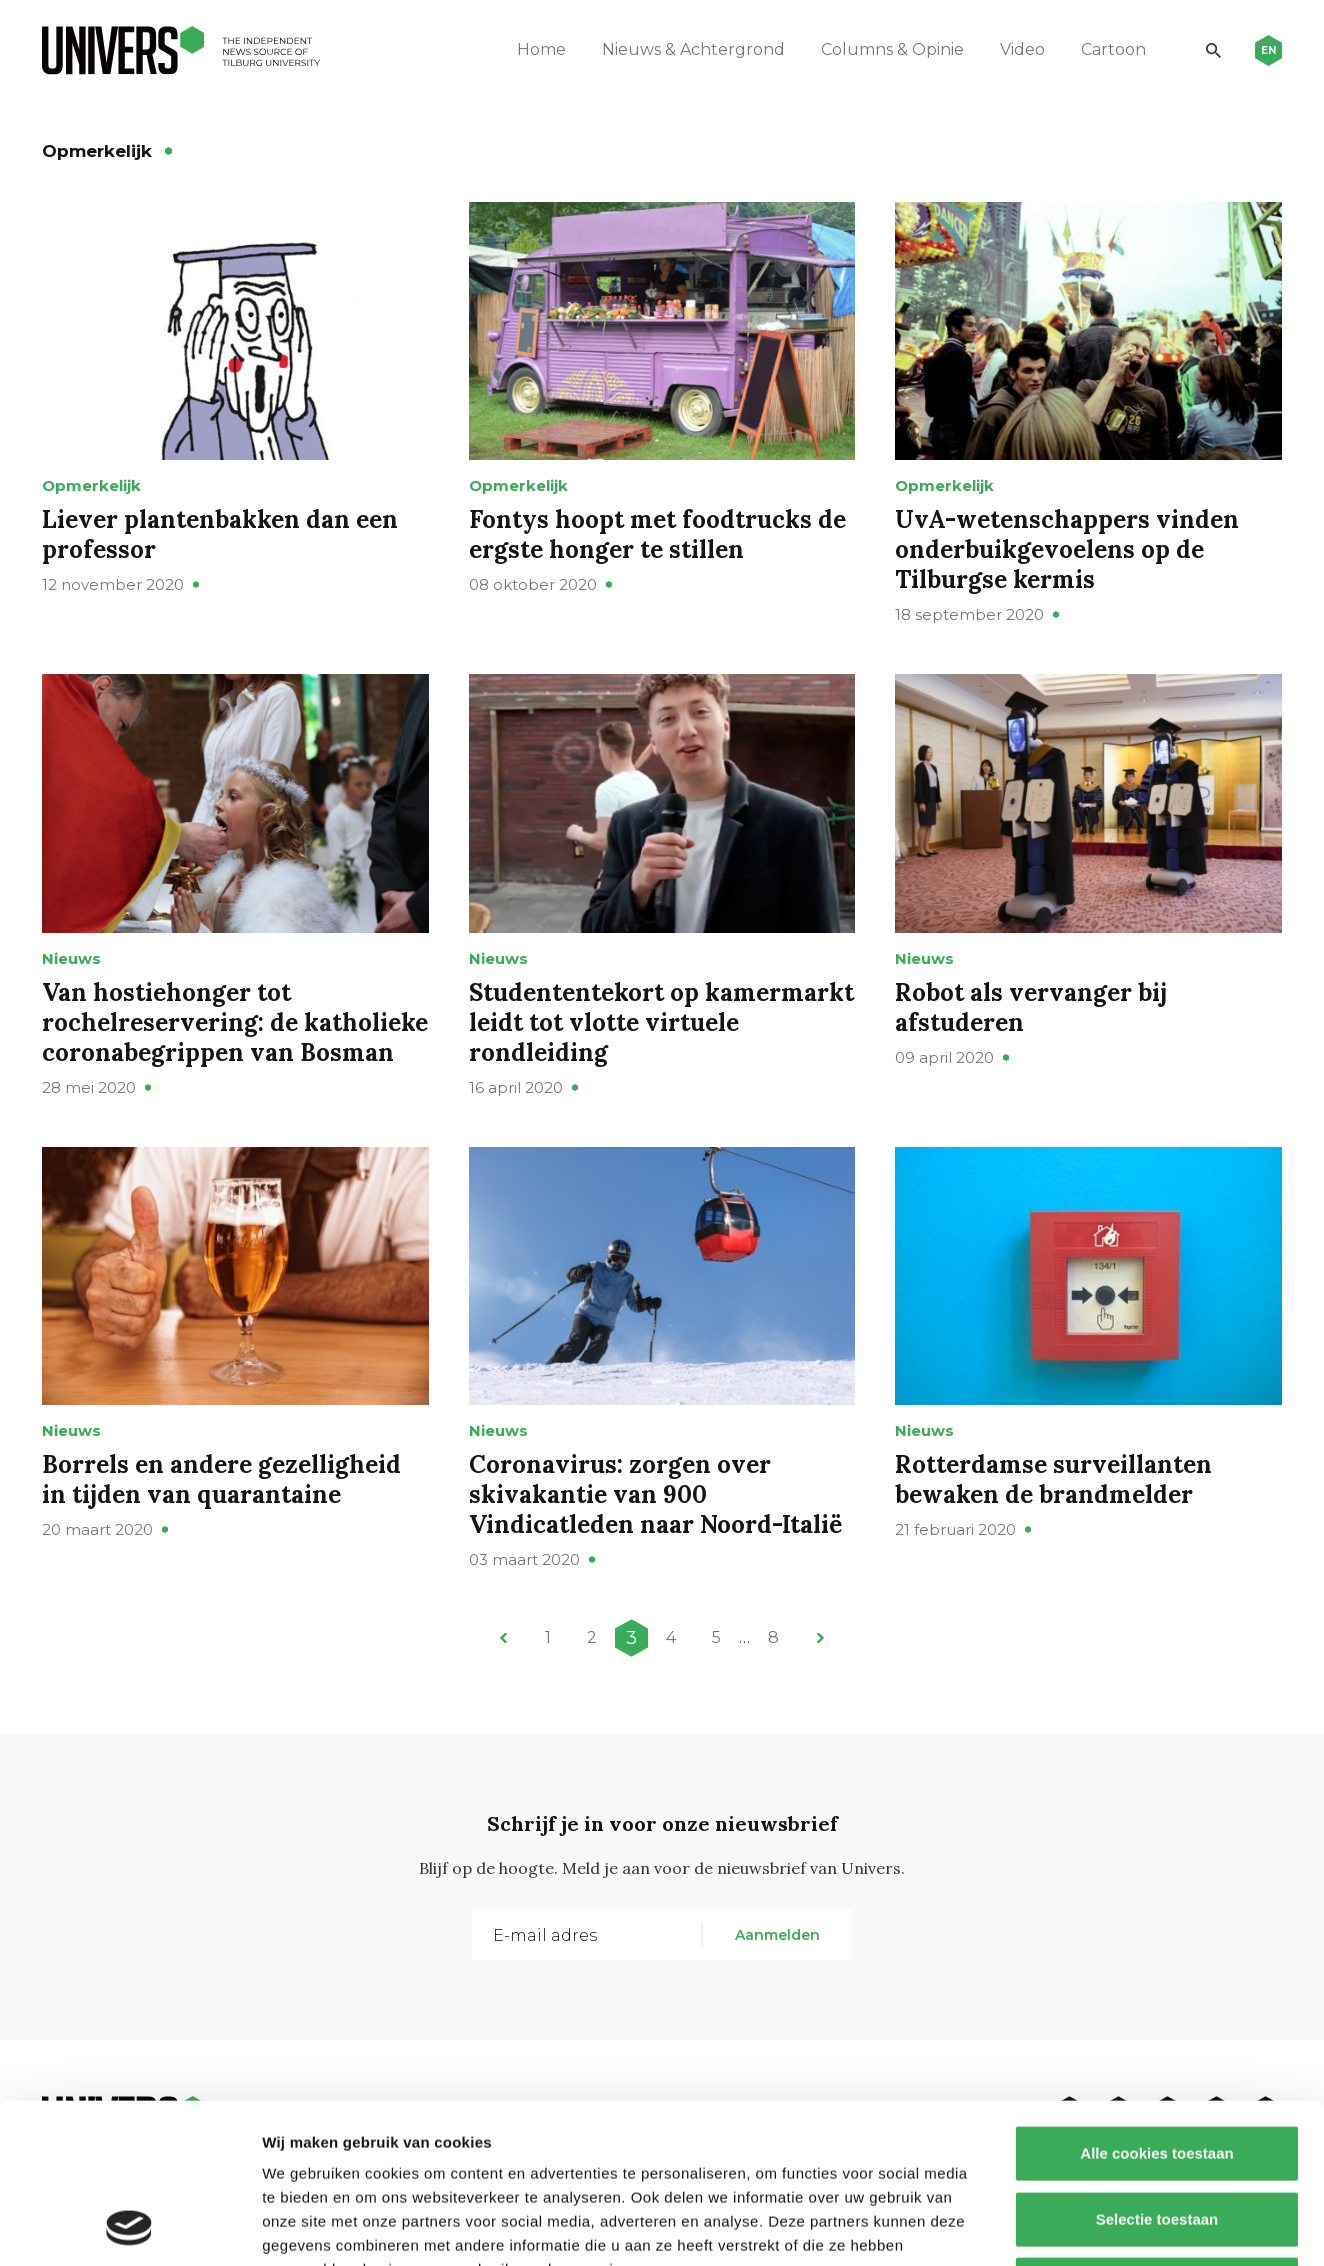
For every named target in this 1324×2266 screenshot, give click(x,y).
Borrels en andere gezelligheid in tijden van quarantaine (221, 1479)
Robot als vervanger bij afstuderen (1031, 1007)
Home (541, 49)
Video (1022, 49)
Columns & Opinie (892, 49)
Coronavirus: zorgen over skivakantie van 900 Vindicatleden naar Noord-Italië (655, 1494)
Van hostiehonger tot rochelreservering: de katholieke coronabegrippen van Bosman (235, 1022)
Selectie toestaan (1157, 2069)
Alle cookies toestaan (1156, 2003)
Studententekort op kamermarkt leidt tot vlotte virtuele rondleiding (661, 1022)
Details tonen (1080, 2226)
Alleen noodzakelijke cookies (1157, 2134)
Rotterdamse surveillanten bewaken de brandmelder (1053, 1479)
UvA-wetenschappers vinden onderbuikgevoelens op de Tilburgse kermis (1067, 549)
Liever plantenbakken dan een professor (220, 534)
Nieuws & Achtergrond (693, 49)
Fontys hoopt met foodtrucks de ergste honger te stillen (657, 534)
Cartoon (1113, 49)
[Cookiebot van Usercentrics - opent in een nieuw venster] (129, 2227)
